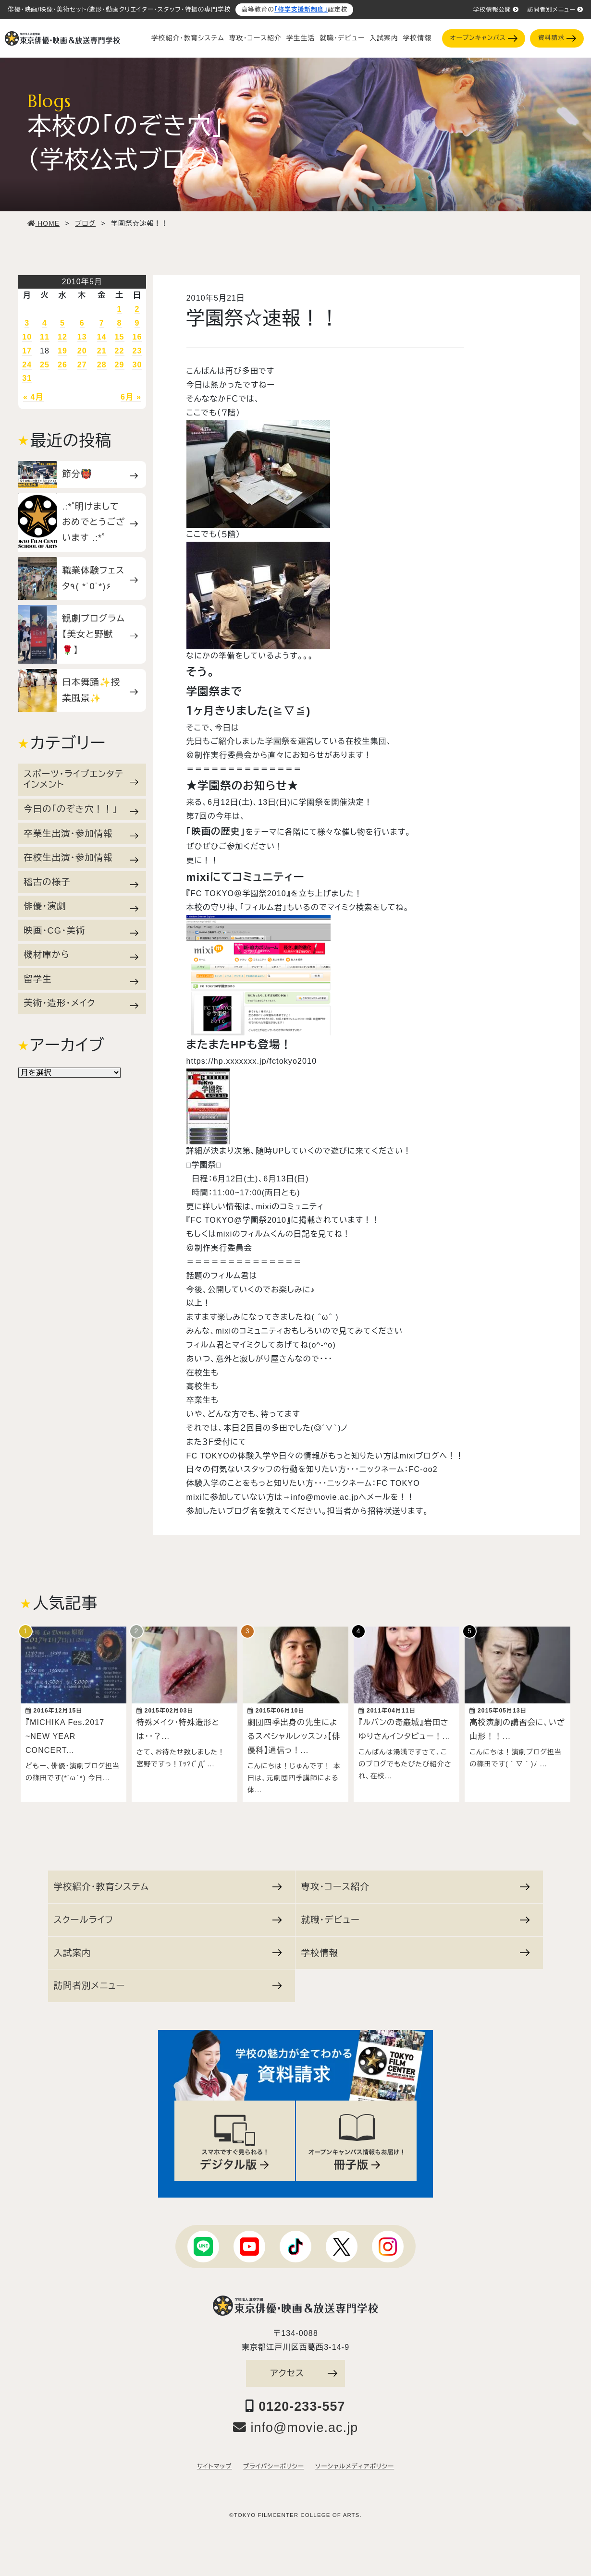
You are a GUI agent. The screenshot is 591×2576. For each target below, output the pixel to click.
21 (102, 351)
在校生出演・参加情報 (81, 857)
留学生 (81, 979)
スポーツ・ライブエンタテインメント (81, 779)
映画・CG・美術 (81, 930)
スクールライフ (168, 1915)
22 (119, 351)
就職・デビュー (342, 38)
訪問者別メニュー (555, 9)
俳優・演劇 (81, 906)
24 (27, 365)
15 (119, 337)
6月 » (131, 397)
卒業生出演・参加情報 (81, 833)
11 (44, 337)
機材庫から (81, 954)
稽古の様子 (81, 882)
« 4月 (33, 397)
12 (62, 337)
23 (137, 351)
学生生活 (300, 38)
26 (62, 365)
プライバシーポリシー (273, 2461)
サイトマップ (214, 2461)
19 (62, 351)
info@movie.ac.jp (295, 2423)
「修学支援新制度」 (301, 9)
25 (44, 365)
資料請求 (557, 38)
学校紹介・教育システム (187, 38)
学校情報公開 (496, 9)
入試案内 (383, 38)
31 (27, 378)
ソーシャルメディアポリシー (354, 2461)
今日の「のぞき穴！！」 (81, 809)
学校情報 (417, 38)
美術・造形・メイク (81, 1003)
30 (137, 365)
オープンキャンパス (483, 38)
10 (27, 337)
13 (82, 337)
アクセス (303, 2368)
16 (137, 337)
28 (102, 365)
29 (119, 365)
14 (102, 337)
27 (82, 365)
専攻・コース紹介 (255, 38)
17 (27, 351)
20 (82, 351)
